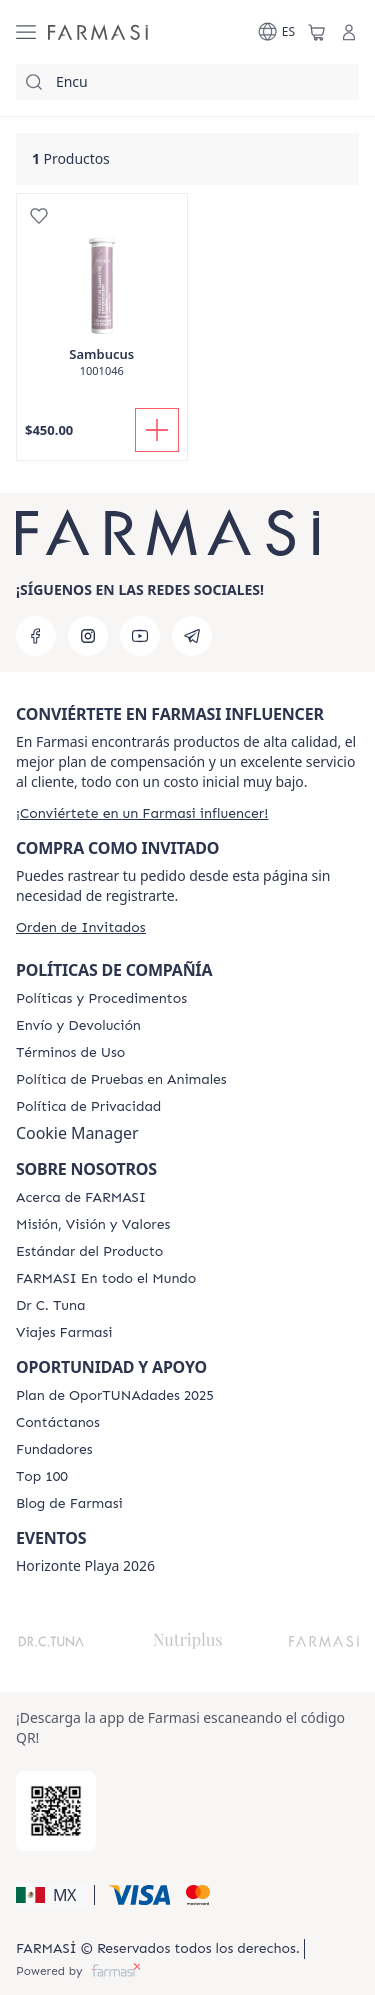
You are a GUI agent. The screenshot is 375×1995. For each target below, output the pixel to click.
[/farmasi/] (98, 32)
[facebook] (36, 636)
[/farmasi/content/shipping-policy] (78, 1026)
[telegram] (192, 636)
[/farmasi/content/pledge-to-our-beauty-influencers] (50, 1306)
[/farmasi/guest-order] (81, 927)
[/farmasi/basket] (317, 32)
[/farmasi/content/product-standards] (89, 1252)
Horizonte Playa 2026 (85, 1566)
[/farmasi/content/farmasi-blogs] (69, 1504)
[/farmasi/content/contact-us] (58, 1423)
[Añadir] (157, 430)
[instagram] (88, 636)
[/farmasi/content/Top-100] (42, 1477)
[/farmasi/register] (142, 813)
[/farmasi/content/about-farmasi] (81, 1198)
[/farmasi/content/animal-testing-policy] (121, 1080)
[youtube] (140, 636)
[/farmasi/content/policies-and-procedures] (101, 999)
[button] (52, 1895)
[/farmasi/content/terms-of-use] (70, 1053)
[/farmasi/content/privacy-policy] (88, 1107)
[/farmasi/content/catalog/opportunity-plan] (115, 1396)
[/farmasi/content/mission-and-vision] (93, 1225)
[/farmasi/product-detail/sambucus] (102, 296)
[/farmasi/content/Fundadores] (54, 1450)
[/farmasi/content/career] (64, 1333)
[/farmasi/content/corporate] (106, 1279)
